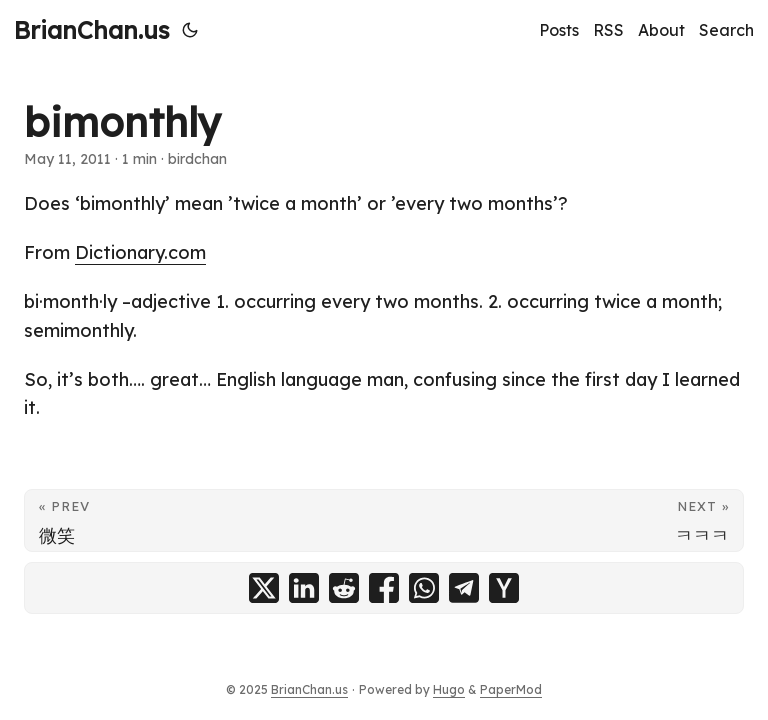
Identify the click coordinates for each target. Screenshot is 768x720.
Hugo (449, 689)
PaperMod (511, 689)
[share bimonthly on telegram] (464, 588)
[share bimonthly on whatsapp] (424, 588)
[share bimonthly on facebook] (384, 588)
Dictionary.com (140, 252)
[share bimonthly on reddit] (344, 588)
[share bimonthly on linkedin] (304, 588)
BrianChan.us (92, 30)
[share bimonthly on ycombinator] (504, 588)
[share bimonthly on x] (264, 588)
